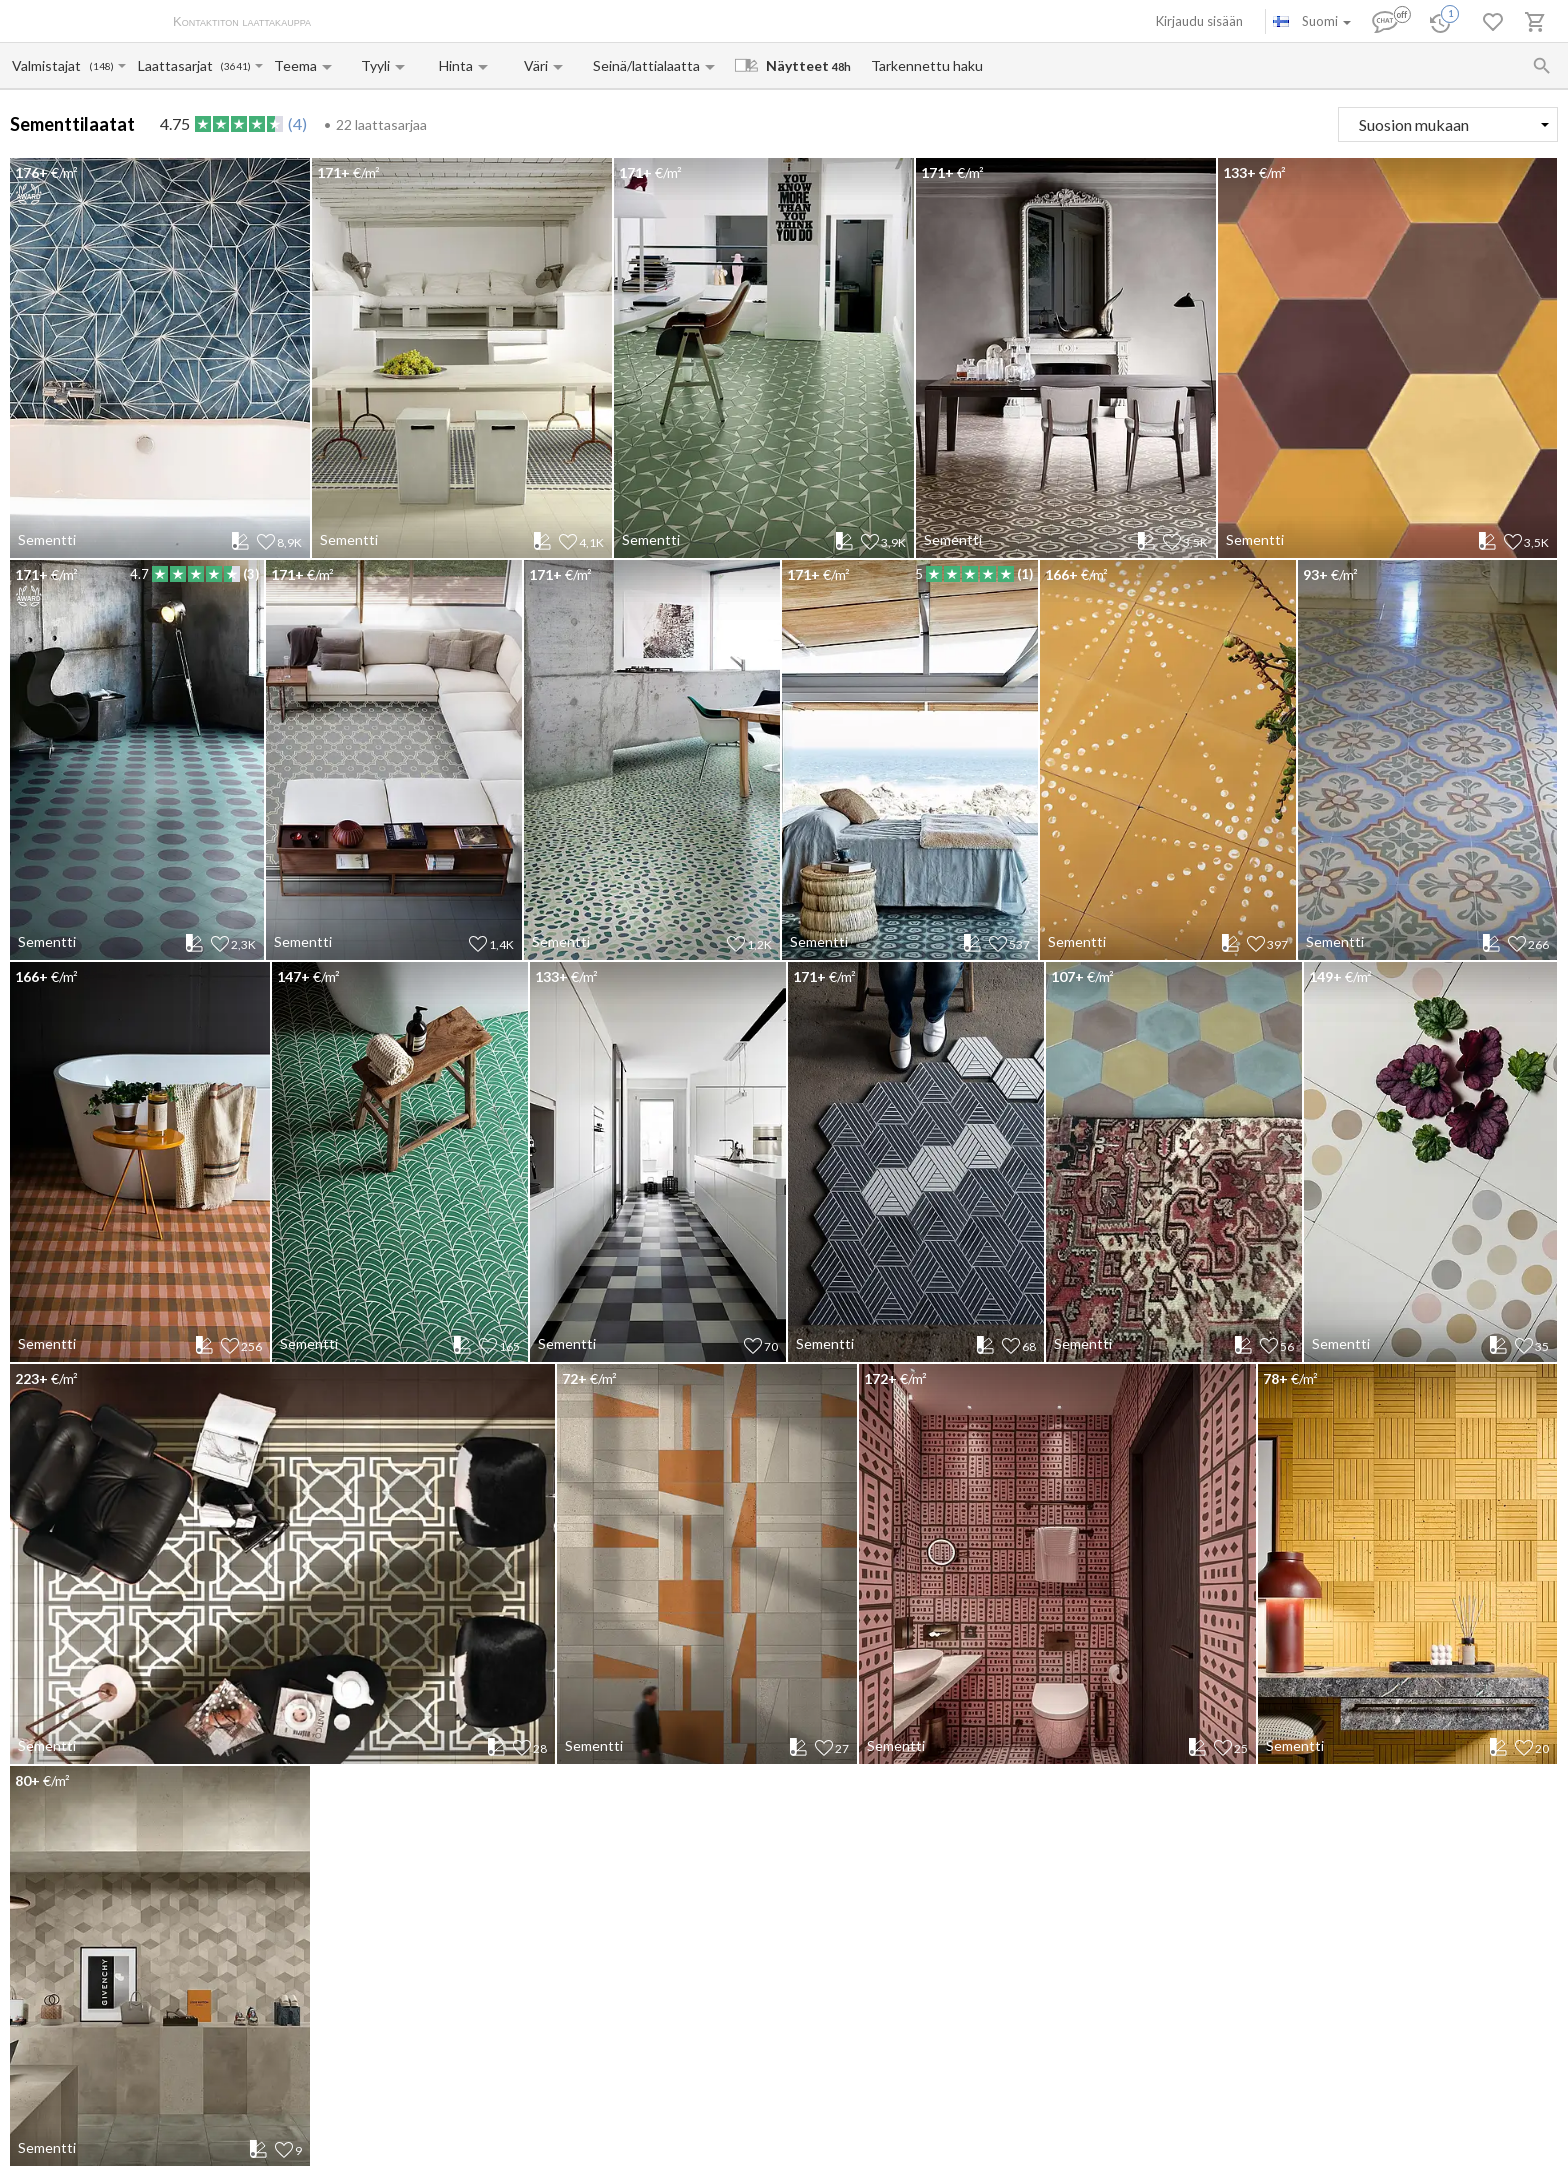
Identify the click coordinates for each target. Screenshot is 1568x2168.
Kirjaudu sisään (1199, 21)
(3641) (235, 66)
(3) (251, 574)
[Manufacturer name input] (49, 65)
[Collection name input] (178, 65)
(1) (1025, 574)
